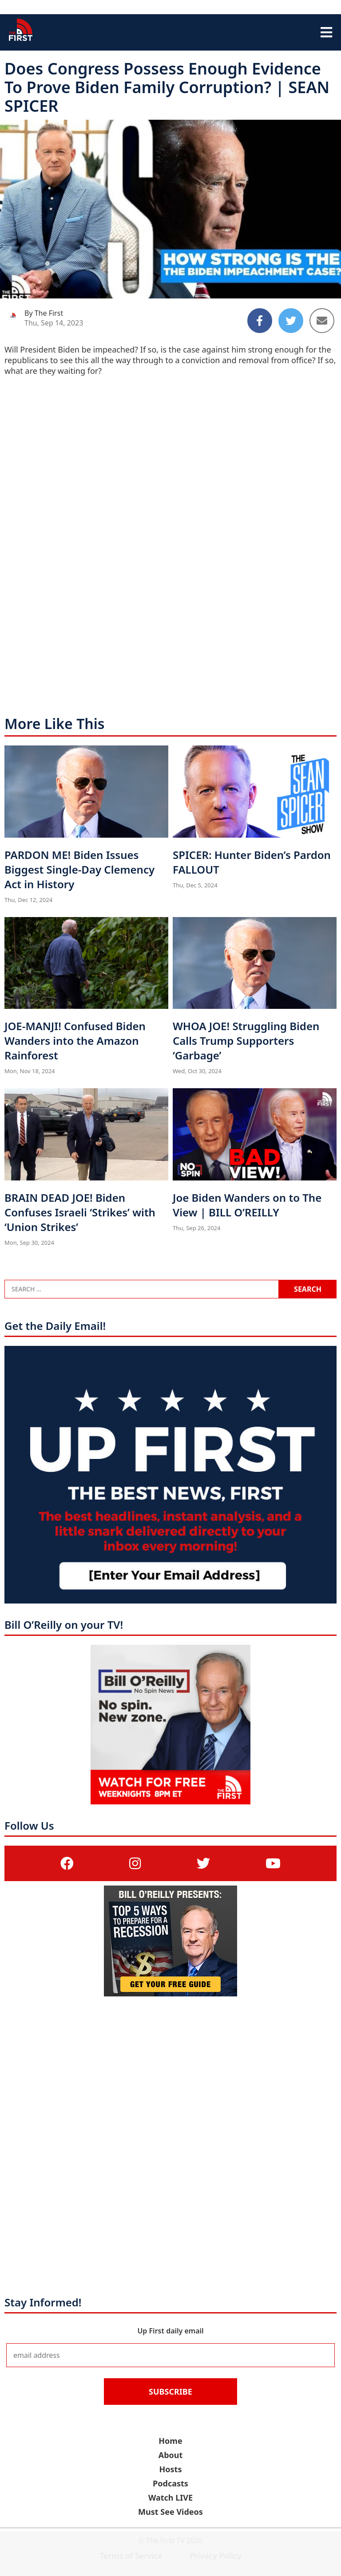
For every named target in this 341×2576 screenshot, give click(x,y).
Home (170, 2440)
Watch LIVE (170, 2497)
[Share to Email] (321, 320)
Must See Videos (170, 2511)
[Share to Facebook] (259, 320)
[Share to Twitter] (290, 320)
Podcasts (170, 2483)
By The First (43, 313)
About (171, 2455)
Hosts (170, 2469)
